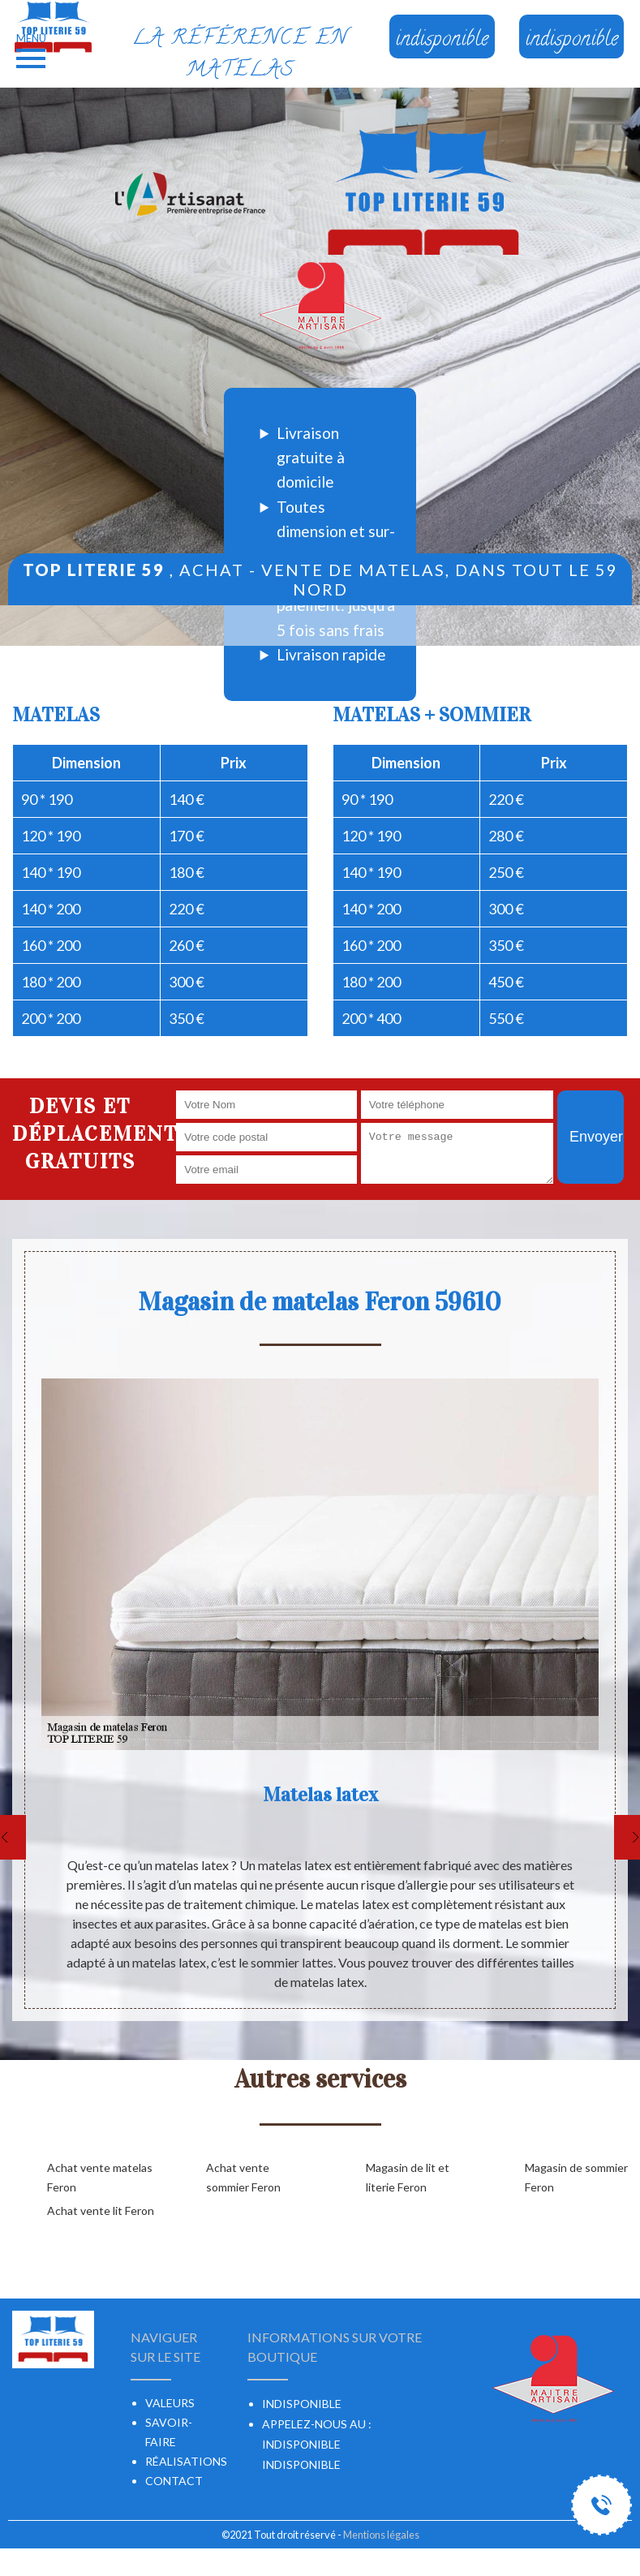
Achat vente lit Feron (100, 2210)
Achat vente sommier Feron (243, 2177)
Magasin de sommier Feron (576, 2177)
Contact (174, 2481)
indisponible (301, 2444)
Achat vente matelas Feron (99, 2177)
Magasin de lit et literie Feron (407, 2177)
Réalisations (186, 2461)
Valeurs (170, 2403)
